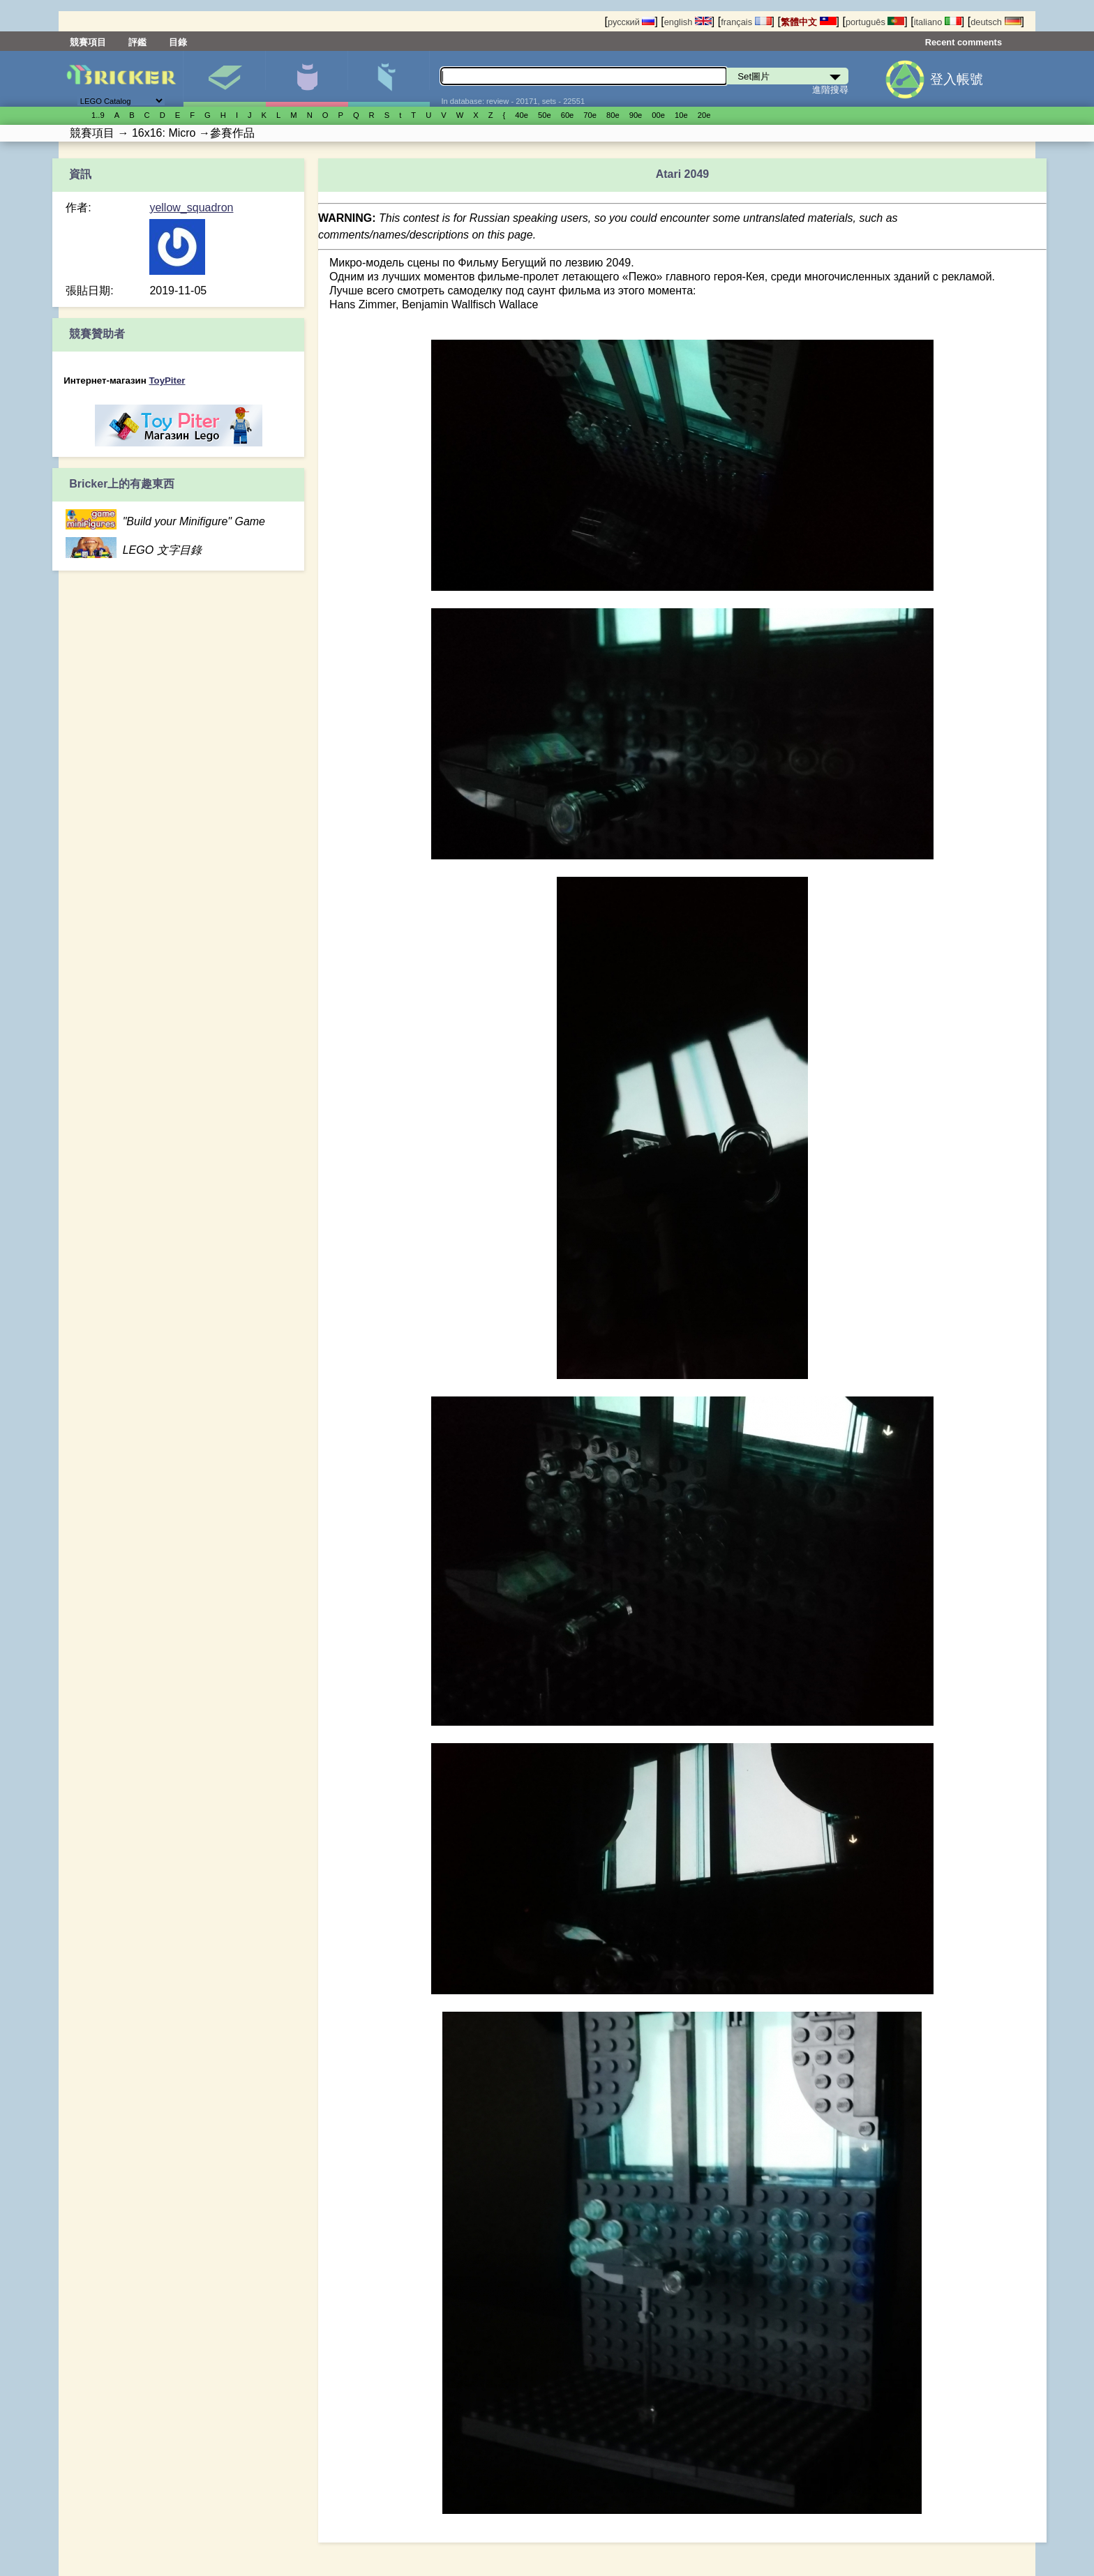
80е (613, 115)
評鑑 (137, 42)
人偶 (306, 79)
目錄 (178, 42)
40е (521, 115)
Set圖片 (224, 79)
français (746, 22)
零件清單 (389, 79)
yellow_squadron (191, 207)
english (688, 22)
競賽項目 (88, 42)
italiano (937, 22)
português (875, 22)
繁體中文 (809, 22)
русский (631, 22)
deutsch (996, 22)
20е (704, 115)
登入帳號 (956, 79)
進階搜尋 (830, 89)
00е (658, 115)
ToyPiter (167, 380)
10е (681, 115)
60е (567, 115)
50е (544, 115)
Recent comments (963, 42)
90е (636, 115)
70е (590, 115)
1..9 (98, 115)
